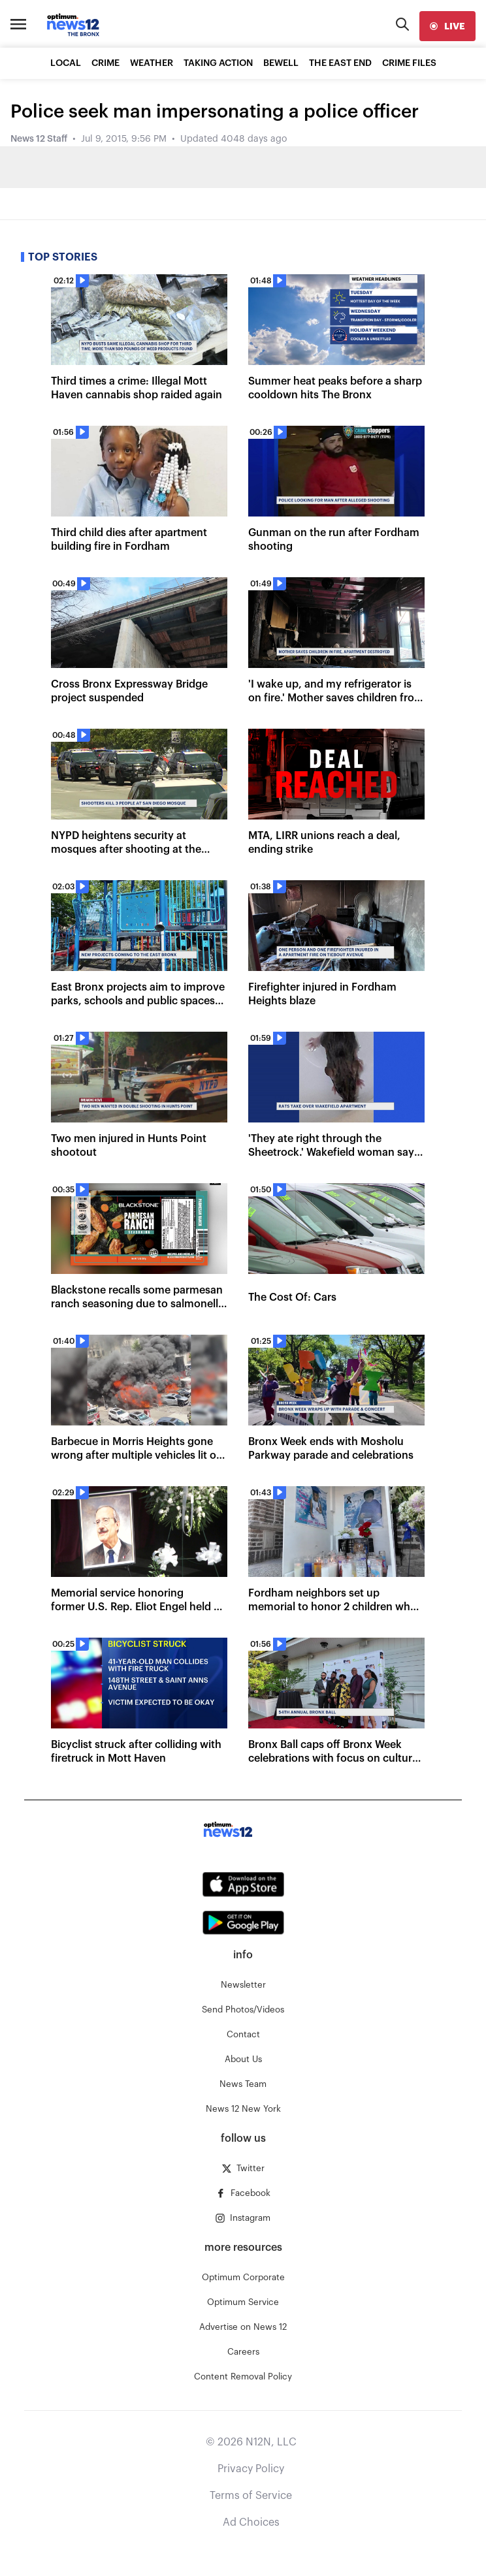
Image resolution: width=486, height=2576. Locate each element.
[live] (447, 26)
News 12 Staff (38, 139)
